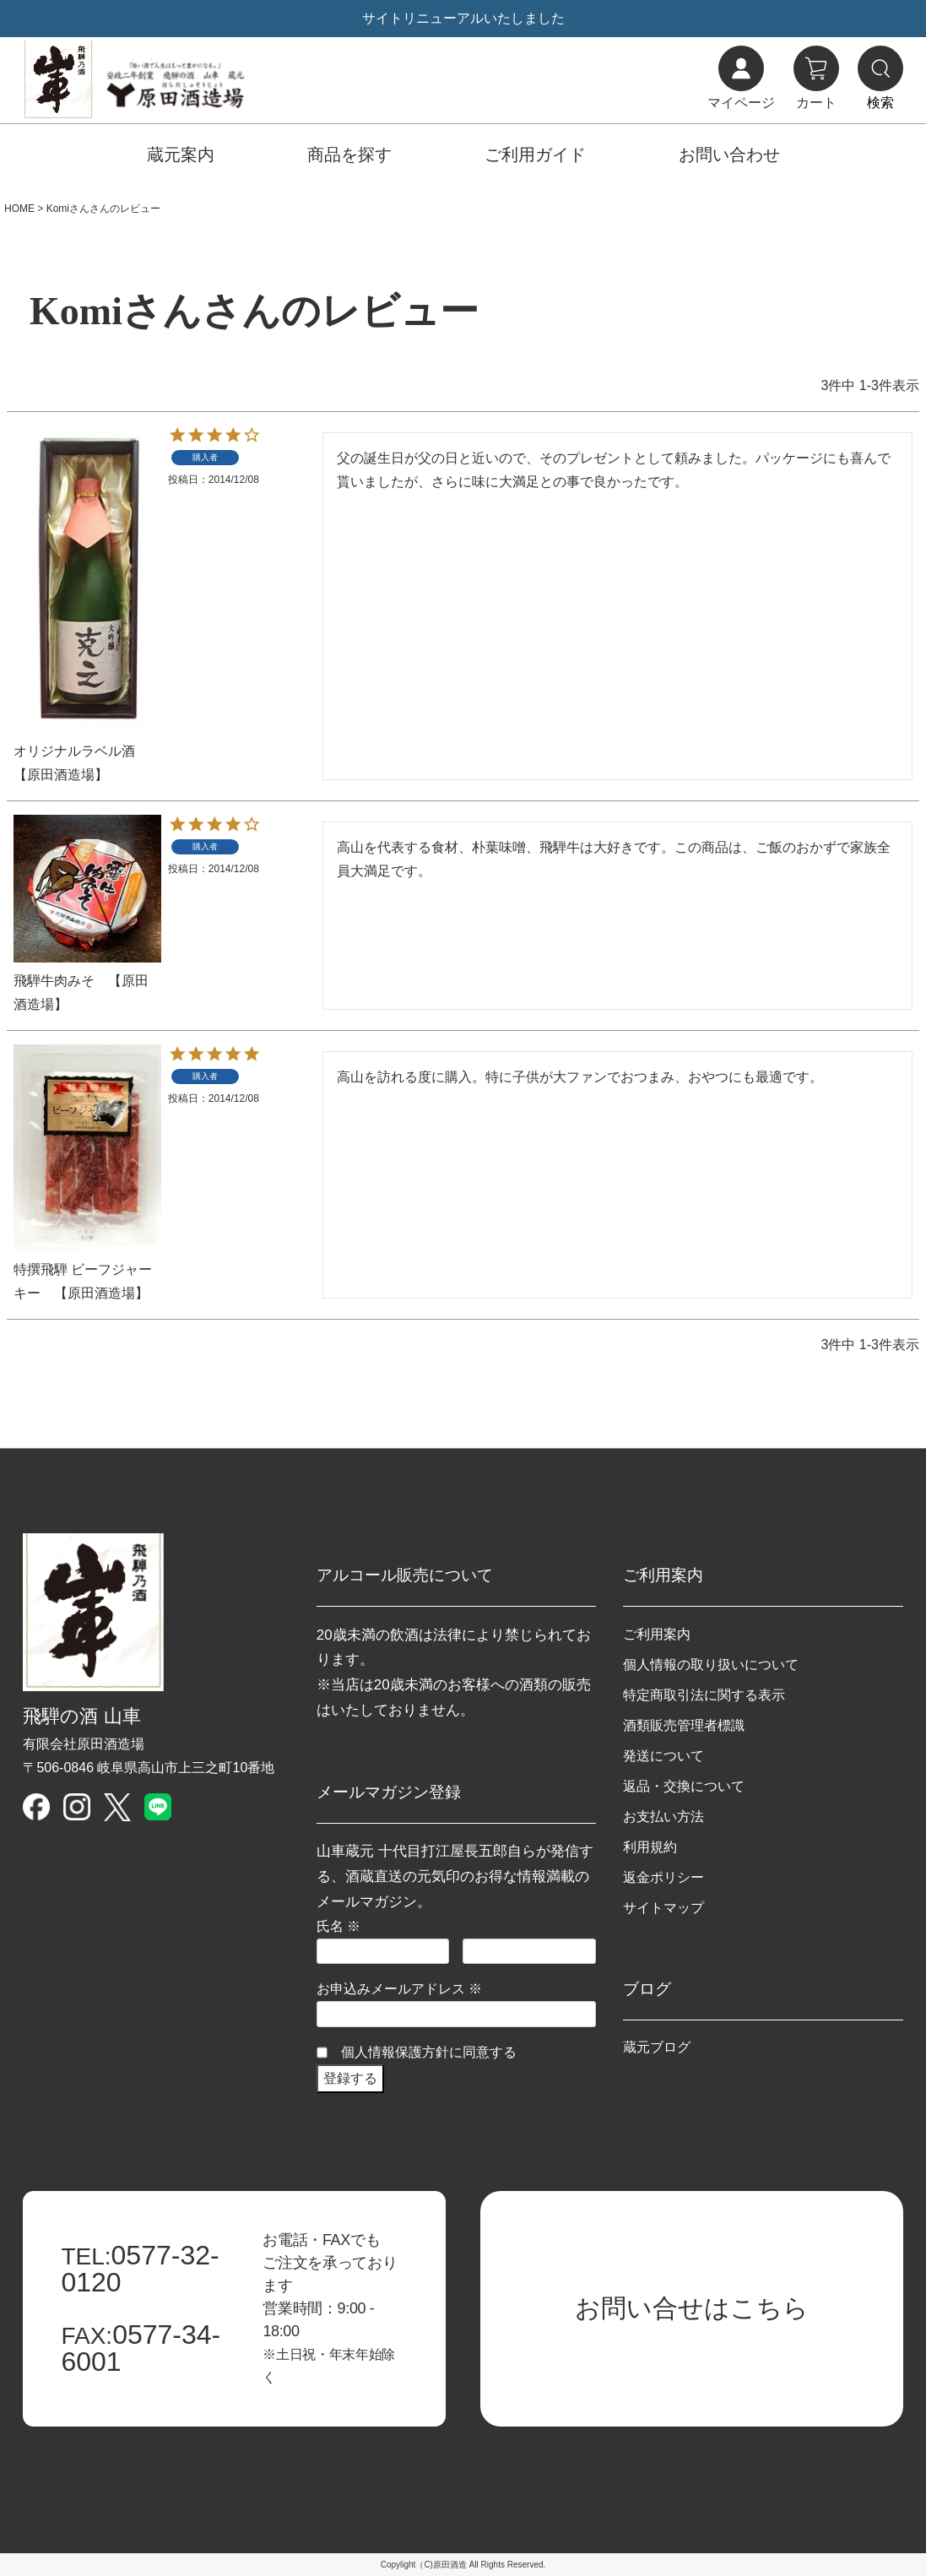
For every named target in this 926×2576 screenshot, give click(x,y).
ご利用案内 (656, 1634)
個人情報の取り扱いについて (711, 1664)
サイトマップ (663, 1908)
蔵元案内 (180, 154)
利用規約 (650, 1847)
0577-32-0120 (140, 2269)
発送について (663, 1756)
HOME (19, 208)
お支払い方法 (663, 1816)
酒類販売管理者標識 (684, 1725)
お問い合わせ (729, 154)
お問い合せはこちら (692, 2308)
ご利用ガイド (535, 154)
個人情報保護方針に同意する (429, 2052)
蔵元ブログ (656, 2047)
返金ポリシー (663, 1877)
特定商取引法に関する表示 (704, 1695)
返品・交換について (684, 1786)
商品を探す (349, 154)
